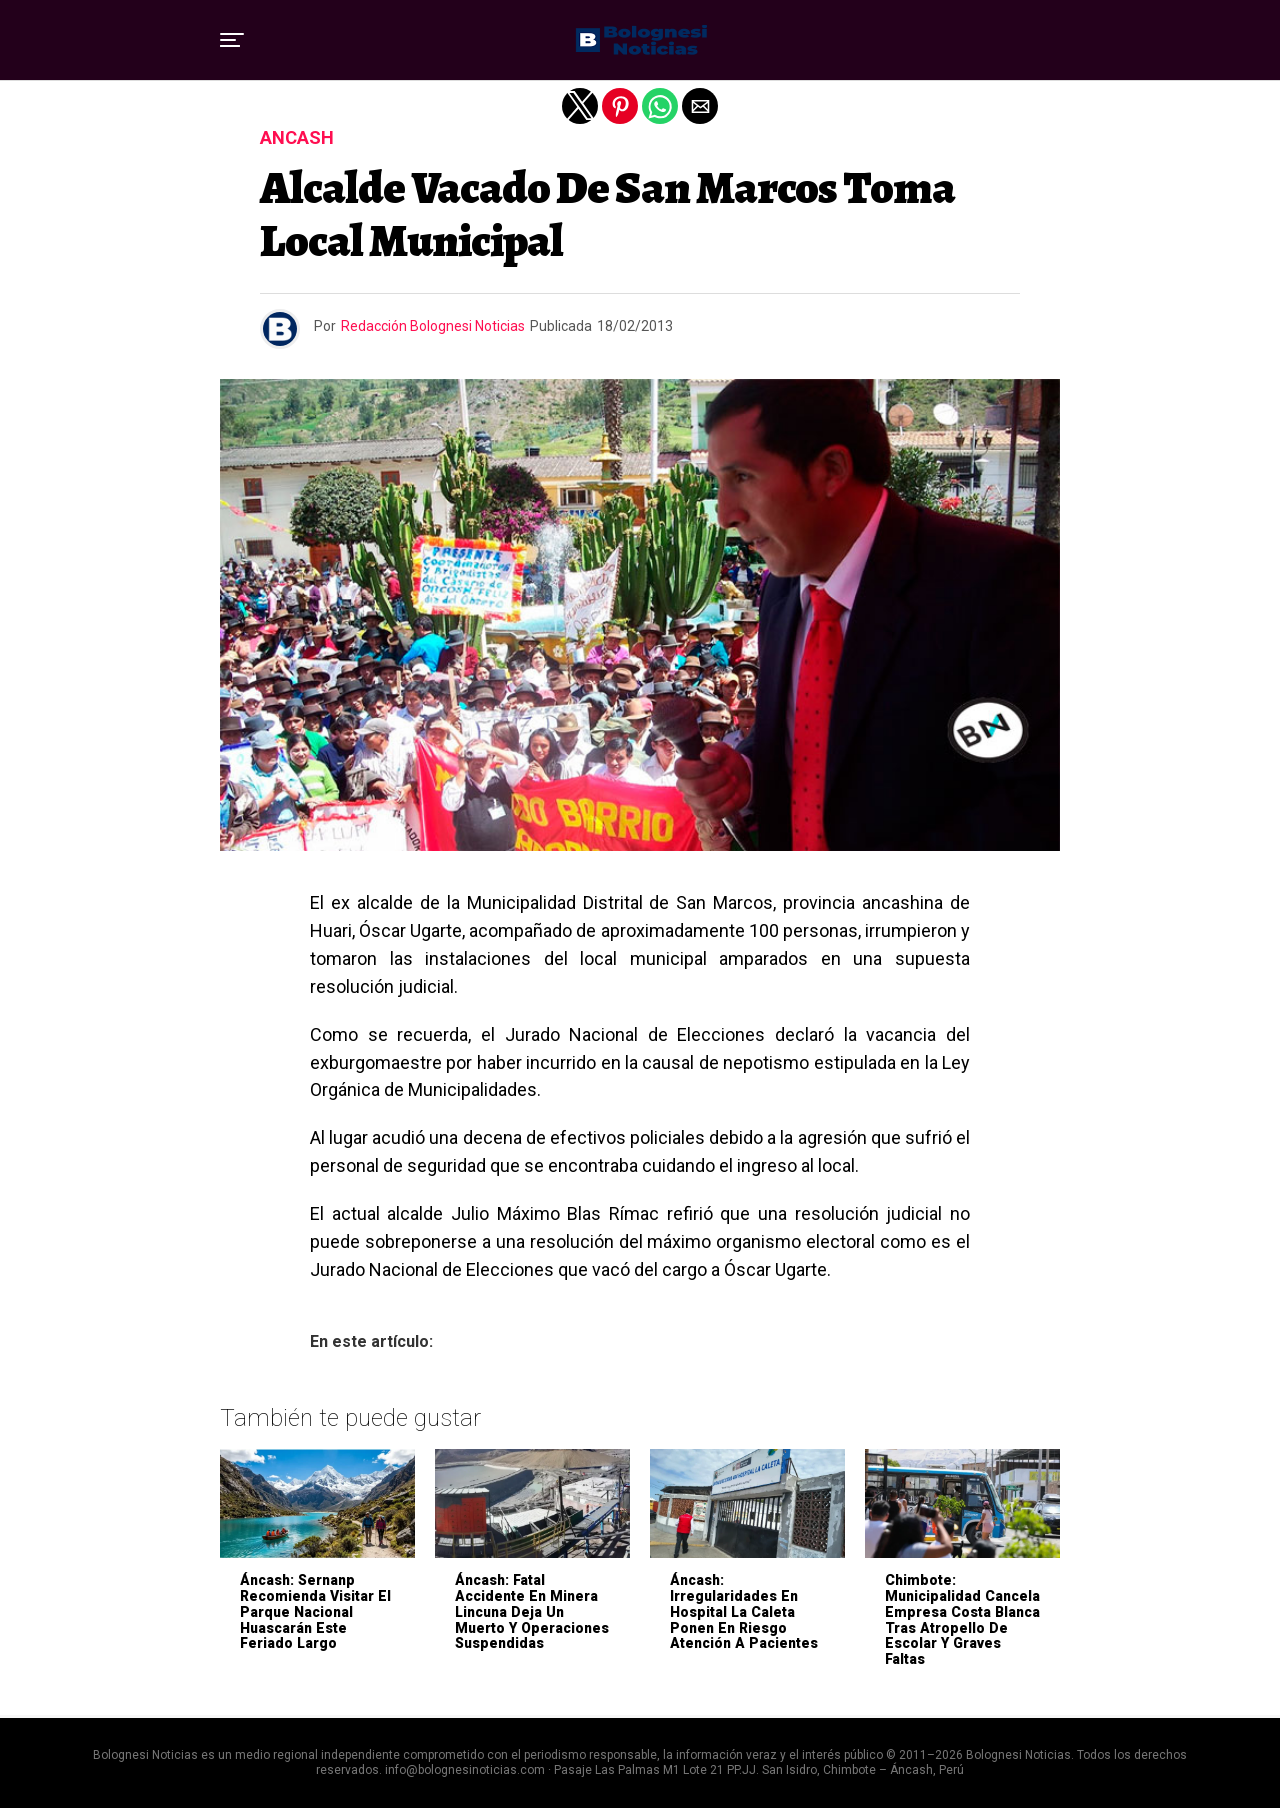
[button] (232, 40)
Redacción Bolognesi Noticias (433, 326)
